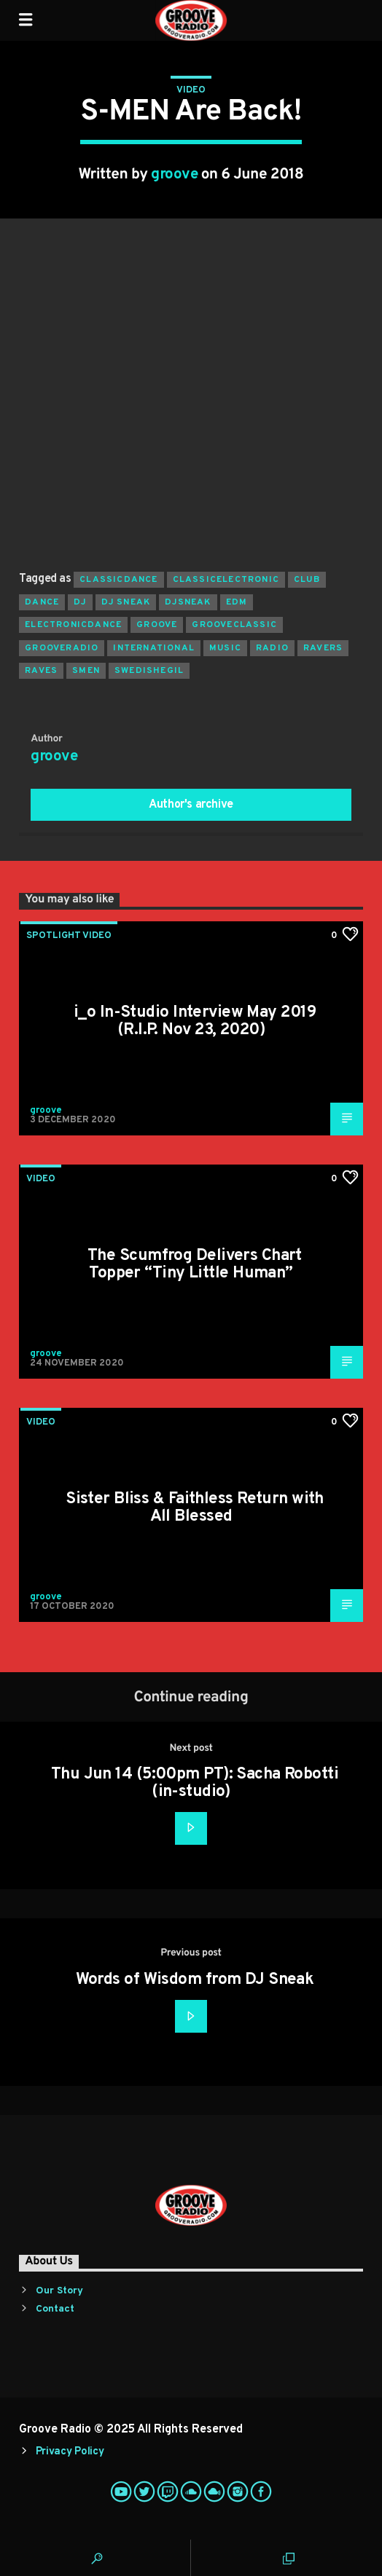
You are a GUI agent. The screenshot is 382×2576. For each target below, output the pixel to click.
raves (41, 671)
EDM (237, 602)
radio (272, 648)
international (154, 648)
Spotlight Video (69, 936)
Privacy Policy (70, 2452)
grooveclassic (234, 625)
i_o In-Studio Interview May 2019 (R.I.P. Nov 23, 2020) (195, 1021)
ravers (323, 648)
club (307, 580)
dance (42, 602)
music (225, 648)
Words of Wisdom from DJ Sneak (195, 1979)
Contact (55, 2309)
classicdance (118, 580)
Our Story (59, 2291)
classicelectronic (226, 580)
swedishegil (149, 671)
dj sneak (126, 602)
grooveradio (61, 648)
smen (86, 671)
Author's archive (191, 804)
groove (174, 174)
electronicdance (73, 625)
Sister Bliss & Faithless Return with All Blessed (195, 1508)
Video (191, 90)
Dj (80, 602)
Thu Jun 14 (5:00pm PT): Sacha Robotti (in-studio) (194, 1783)
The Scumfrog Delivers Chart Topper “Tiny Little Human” (194, 1264)
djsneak (188, 602)
